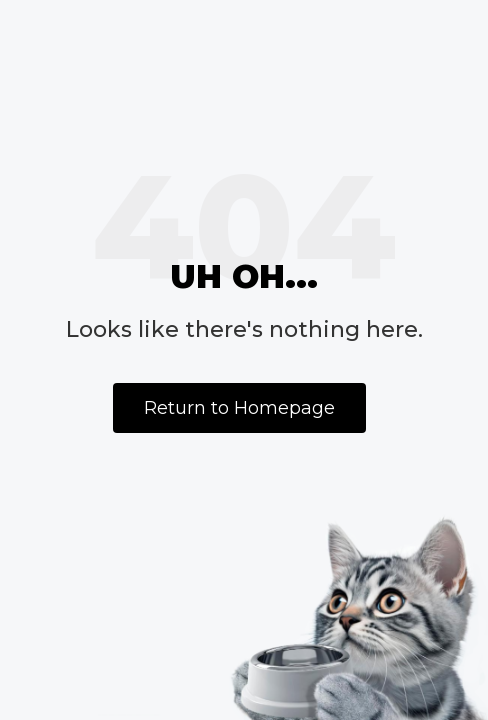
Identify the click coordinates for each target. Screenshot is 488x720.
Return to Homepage (239, 408)
